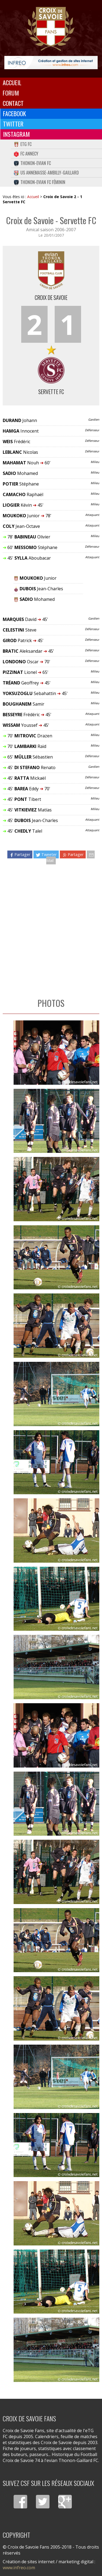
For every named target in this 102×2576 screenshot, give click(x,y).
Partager (20, 854)
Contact (13, 103)
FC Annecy (26, 153)
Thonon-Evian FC (32, 163)
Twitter (13, 123)
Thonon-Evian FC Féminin (39, 182)
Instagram (16, 134)
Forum (11, 93)
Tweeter (46, 854)
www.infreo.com (19, 2568)
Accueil (12, 82)
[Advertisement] (51, 928)
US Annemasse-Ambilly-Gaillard (46, 172)
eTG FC (23, 144)
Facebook (14, 113)
